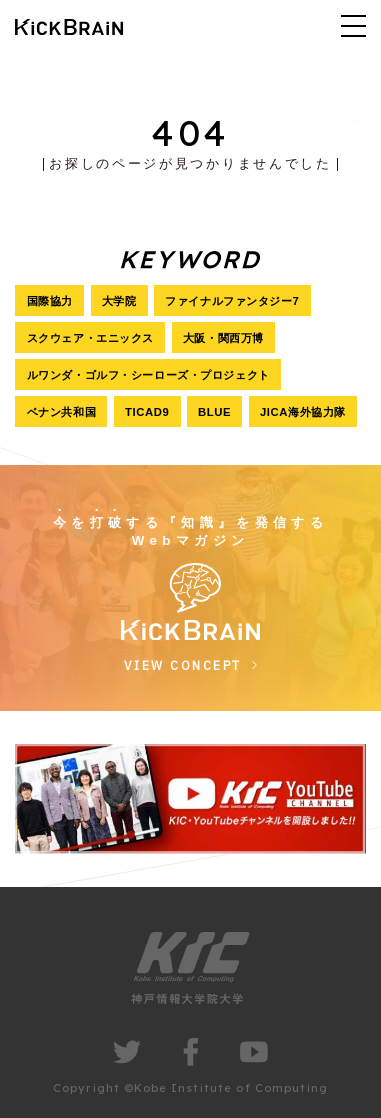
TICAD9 (147, 412)
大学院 (119, 301)
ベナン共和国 (61, 412)
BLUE (214, 412)
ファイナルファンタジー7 (232, 301)
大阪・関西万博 (223, 338)
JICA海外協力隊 (303, 412)
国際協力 (50, 301)
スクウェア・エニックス (90, 338)
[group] (190, 798)
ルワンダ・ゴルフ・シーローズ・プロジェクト (148, 375)
